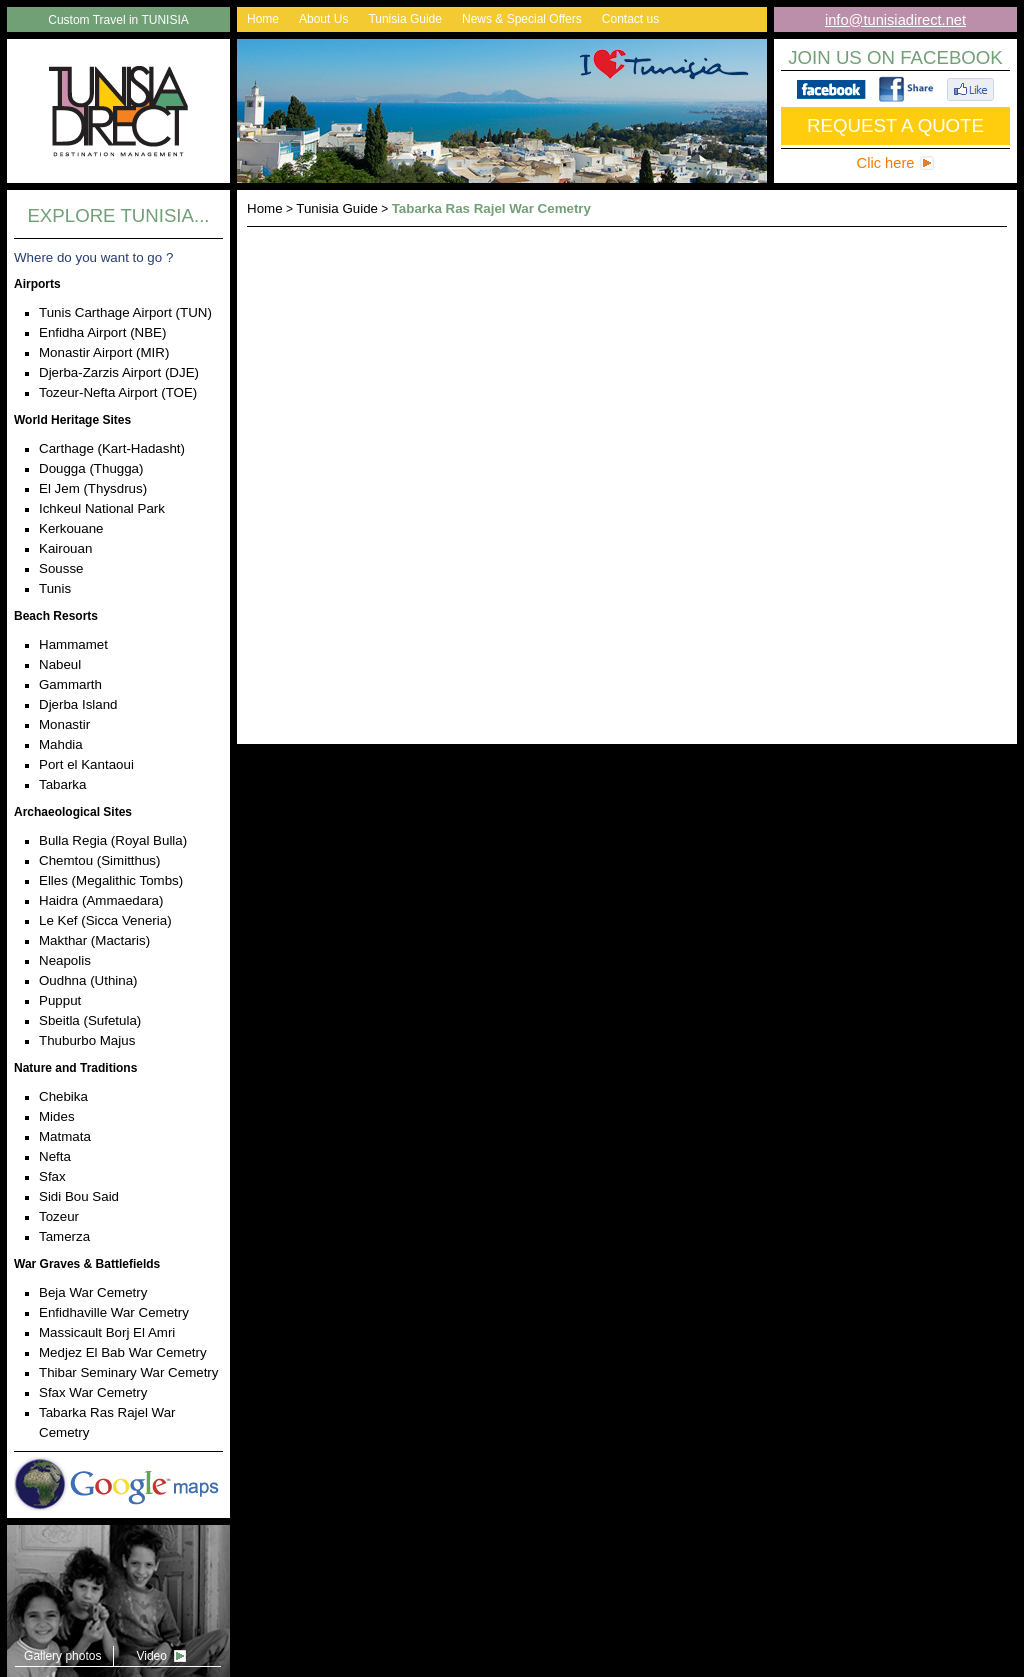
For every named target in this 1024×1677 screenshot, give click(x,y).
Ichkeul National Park (102, 508)
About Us (323, 19)
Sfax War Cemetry (93, 1392)
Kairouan (65, 548)
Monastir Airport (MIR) (104, 352)
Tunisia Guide (405, 19)
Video (151, 1656)
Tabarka (62, 784)
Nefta (55, 1156)
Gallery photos (62, 1656)
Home (263, 19)
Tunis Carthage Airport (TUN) (125, 312)
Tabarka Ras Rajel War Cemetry (491, 208)
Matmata (65, 1136)
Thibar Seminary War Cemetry (128, 1372)
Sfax (52, 1176)
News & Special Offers (522, 19)
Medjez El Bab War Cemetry (123, 1352)
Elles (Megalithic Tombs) (111, 880)
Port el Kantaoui (86, 764)
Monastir (64, 724)
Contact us (630, 19)
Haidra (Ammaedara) (101, 900)
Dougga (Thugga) (91, 468)
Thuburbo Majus (87, 1040)
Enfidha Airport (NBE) (102, 332)
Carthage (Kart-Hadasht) (112, 448)
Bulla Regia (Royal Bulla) (113, 840)
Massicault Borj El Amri (107, 1332)
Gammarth (70, 684)
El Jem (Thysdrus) (93, 488)
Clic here (886, 163)
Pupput (60, 1000)
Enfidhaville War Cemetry (114, 1312)
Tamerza (64, 1236)
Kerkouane (71, 528)
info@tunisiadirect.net (895, 20)
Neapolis (65, 960)
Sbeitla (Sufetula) (90, 1020)
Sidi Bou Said (79, 1196)
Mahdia (61, 744)
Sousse (61, 568)
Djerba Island (78, 704)
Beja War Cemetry (93, 1292)
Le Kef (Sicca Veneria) (105, 920)
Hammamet (73, 644)
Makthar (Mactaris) (94, 940)
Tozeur (59, 1216)
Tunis (55, 588)
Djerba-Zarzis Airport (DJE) (119, 372)
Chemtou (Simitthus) (99, 860)
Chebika (63, 1096)
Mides (57, 1116)
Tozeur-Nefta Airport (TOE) (118, 392)
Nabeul (60, 664)
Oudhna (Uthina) (88, 980)
